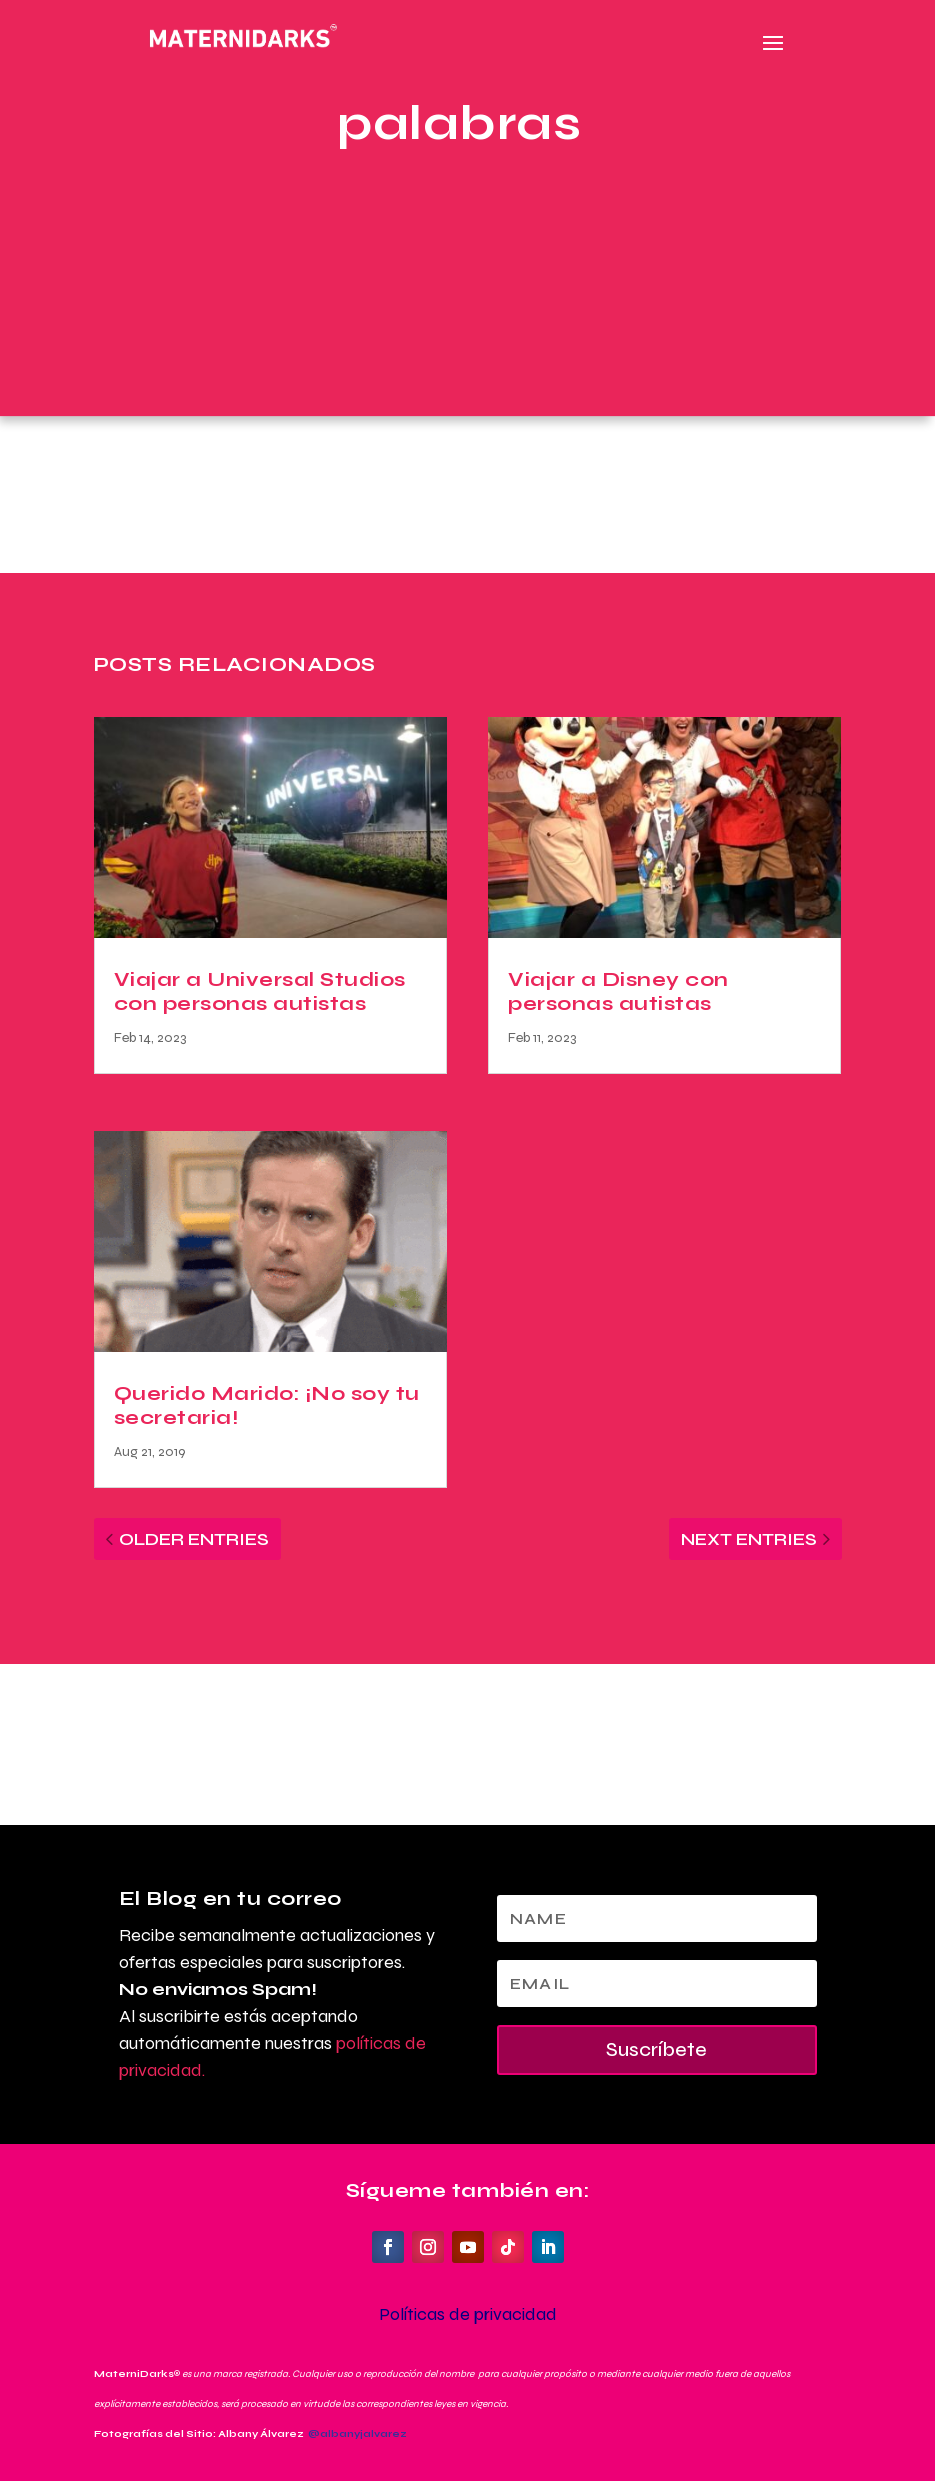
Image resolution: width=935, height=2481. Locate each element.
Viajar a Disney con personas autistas (618, 991)
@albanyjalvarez (357, 2434)
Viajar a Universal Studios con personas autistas (260, 991)
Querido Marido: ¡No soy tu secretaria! (267, 1405)
